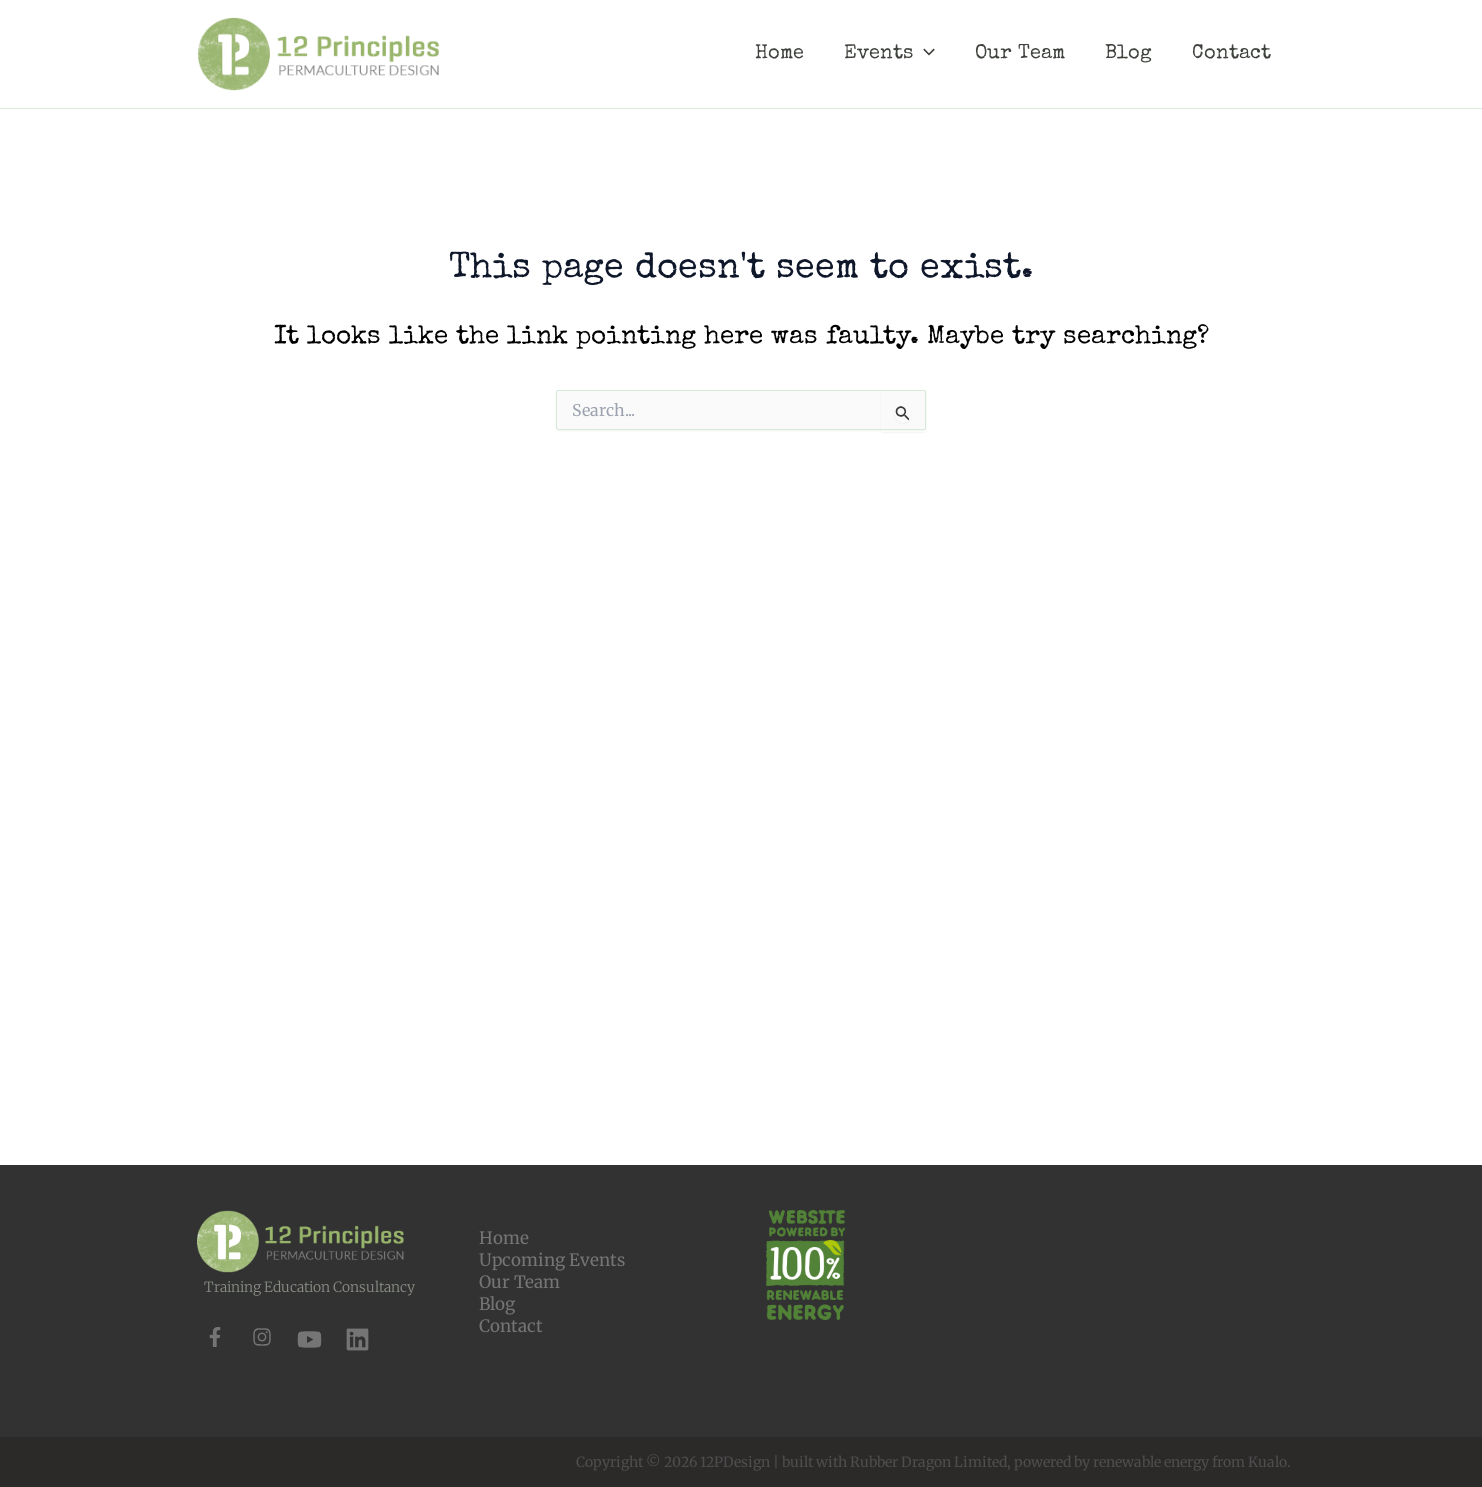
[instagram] (262, 1281)
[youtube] (309, 1283)
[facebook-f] (215, 1281)
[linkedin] (357, 1283)
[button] (1302, 1443)
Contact (511, 1270)
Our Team (519, 1226)
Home (504, 1182)
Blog (497, 1248)
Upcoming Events (552, 1204)
